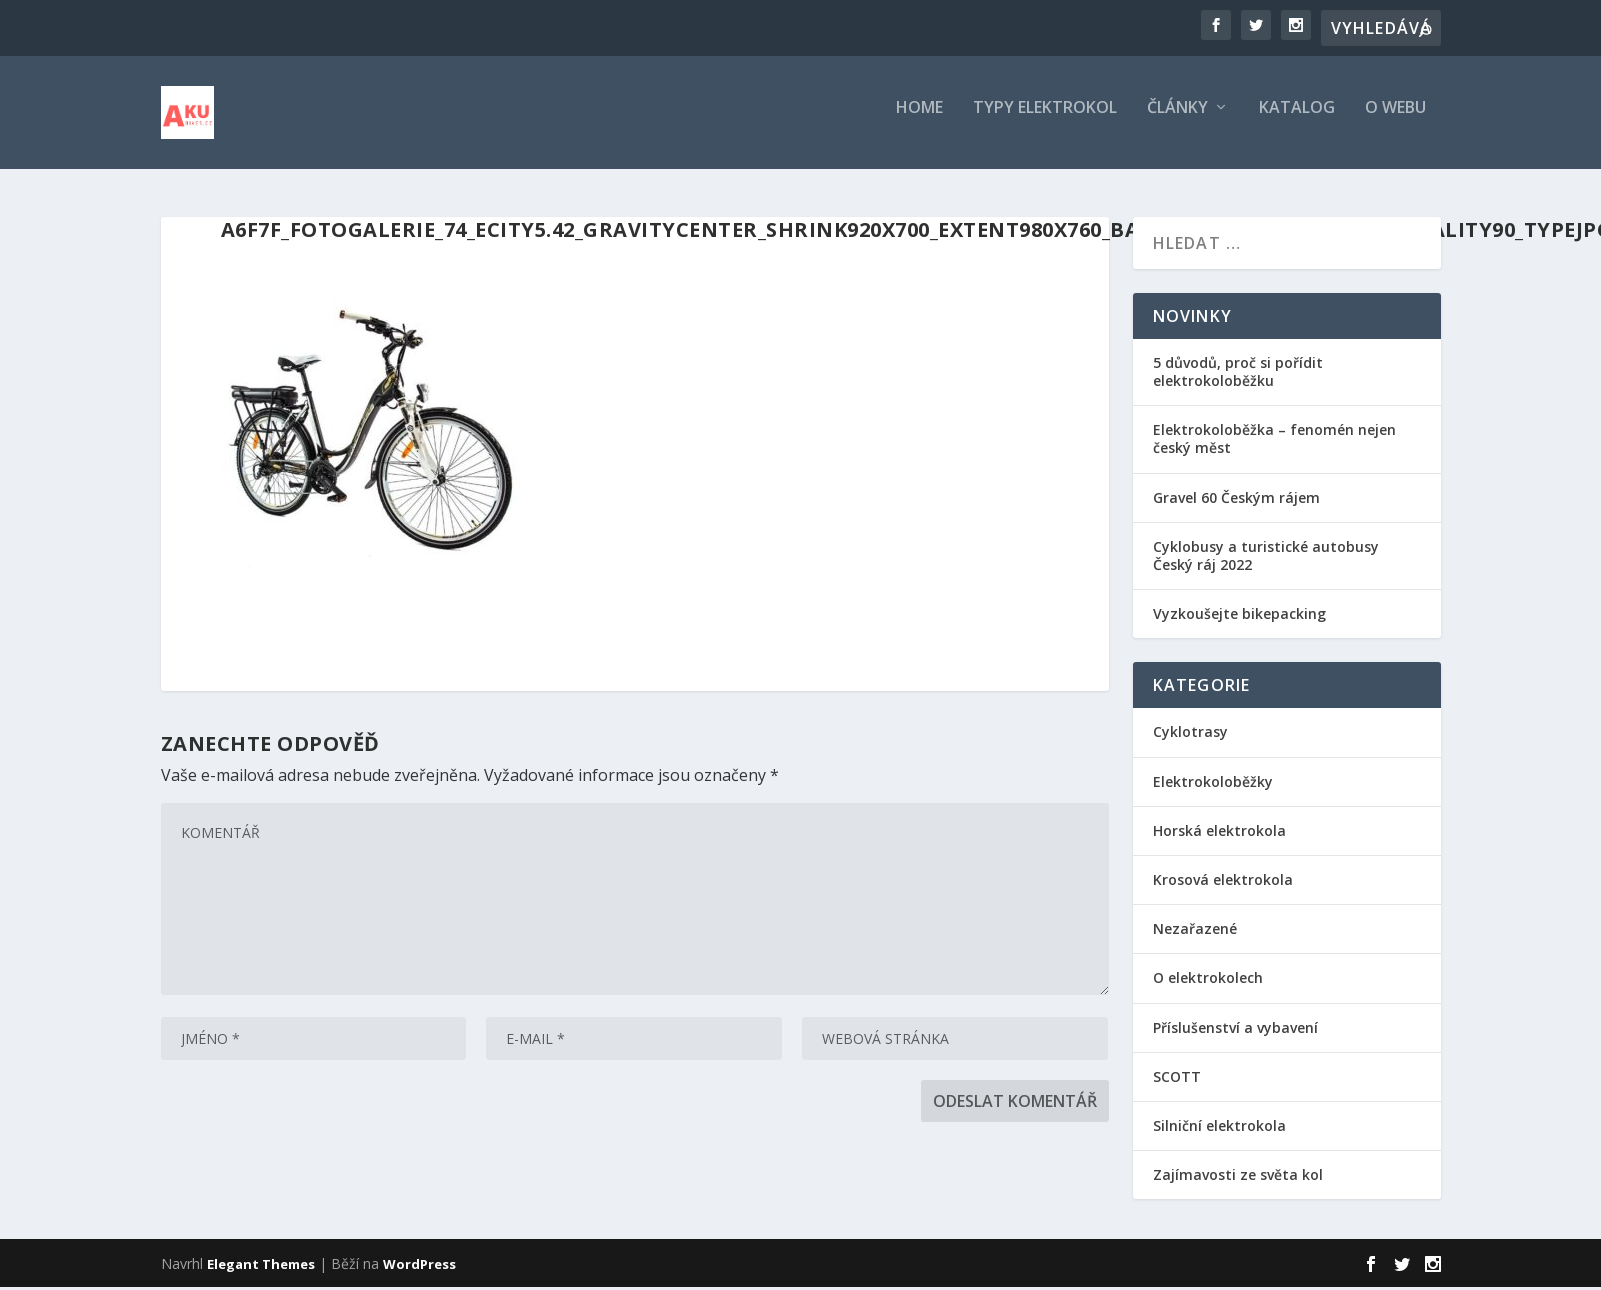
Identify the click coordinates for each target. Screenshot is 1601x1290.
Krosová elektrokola (1223, 882)
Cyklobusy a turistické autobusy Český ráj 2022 (1266, 558)
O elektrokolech (1208, 980)
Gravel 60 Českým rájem (1236, 500)
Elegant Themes (261, 1267)
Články (1177, 119)
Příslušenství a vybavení (1235, 1030)
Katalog (1297, 119)
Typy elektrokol (1045, 119)
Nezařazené (1195, 931)
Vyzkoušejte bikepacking (1241, 616)
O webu (1395, 119)
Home (919, 119)
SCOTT (1177, 1079)
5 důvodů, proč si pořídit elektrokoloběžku (1238, 374)
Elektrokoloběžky (1213, 784)
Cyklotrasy (1190, 735)
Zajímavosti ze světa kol (1238, 1177)
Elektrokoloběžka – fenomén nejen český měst (1274, 441)
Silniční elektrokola (1219, 1128)
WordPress (419, 1267)
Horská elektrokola (1219, 833)
